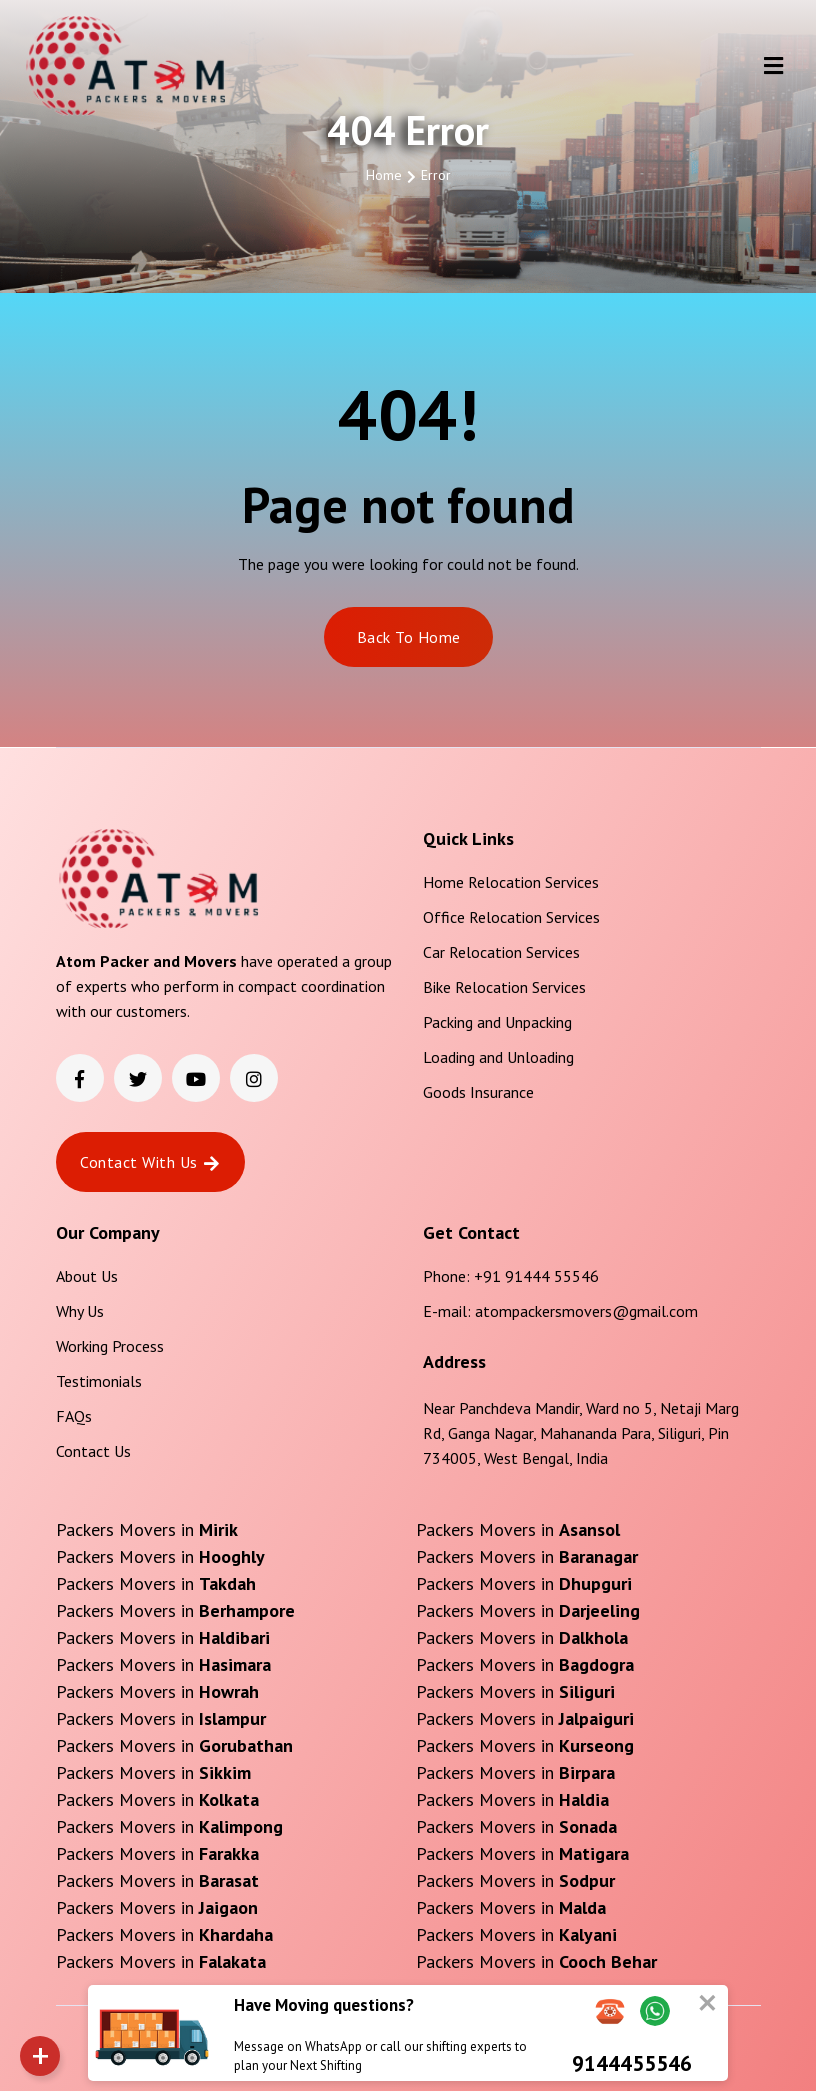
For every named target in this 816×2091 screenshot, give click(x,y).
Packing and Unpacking (497, 1022)
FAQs (74, 1416)
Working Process (110, 1346)
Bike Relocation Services (504, 987)
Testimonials (99, 1381)
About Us (87, 1276)
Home (384, 175)
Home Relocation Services (511, 882)
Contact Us (93, 1451)
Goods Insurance (478, 1092)
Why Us (80, 1311)
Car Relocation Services (501, 952)
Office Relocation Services (511, 917)
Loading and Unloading (498, 1057)
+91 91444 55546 (536, 1276)
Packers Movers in (147, 1529)
